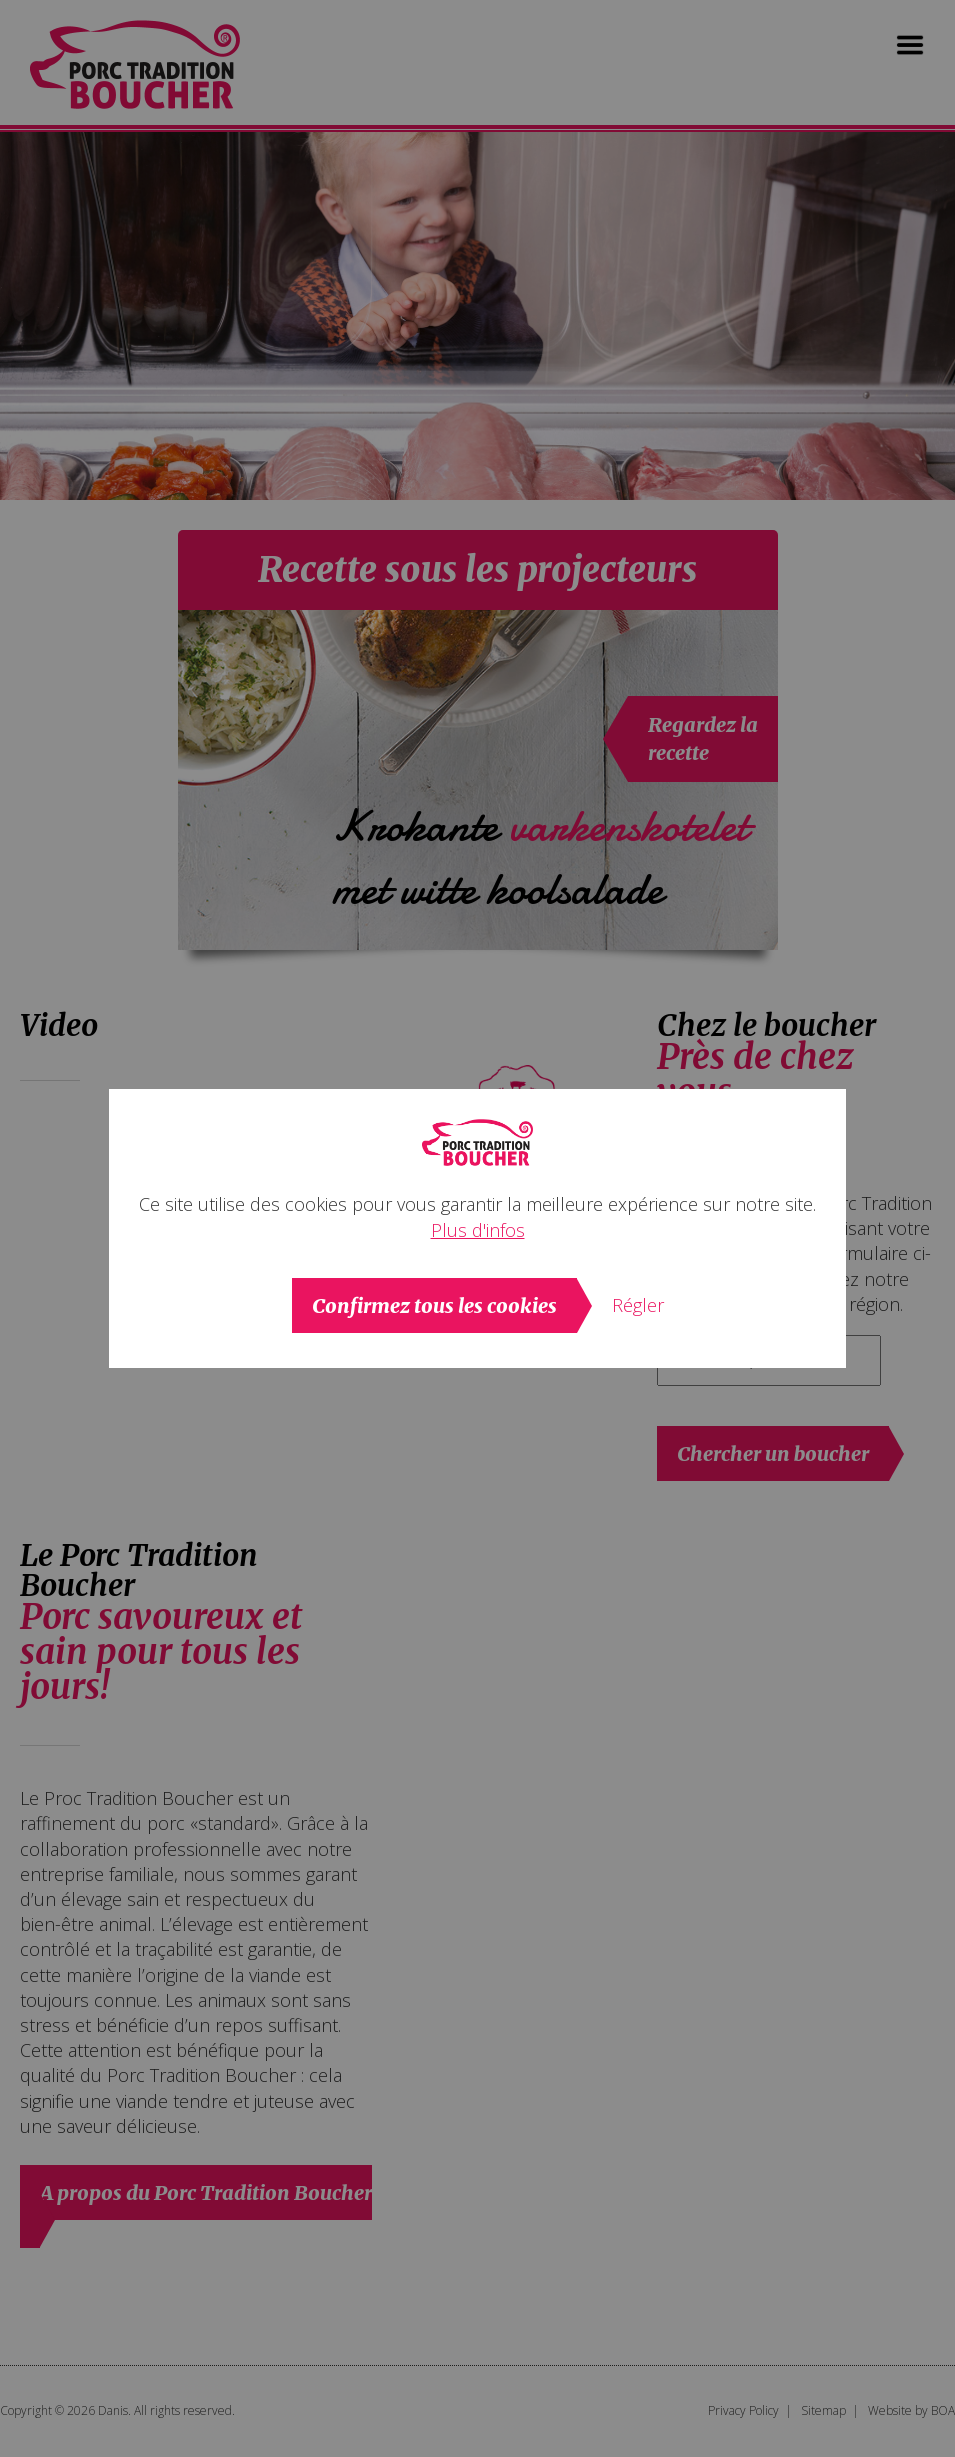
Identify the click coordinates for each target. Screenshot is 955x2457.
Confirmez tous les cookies (434, 1305)
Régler (638, 1305)
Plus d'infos (478, 1230)
